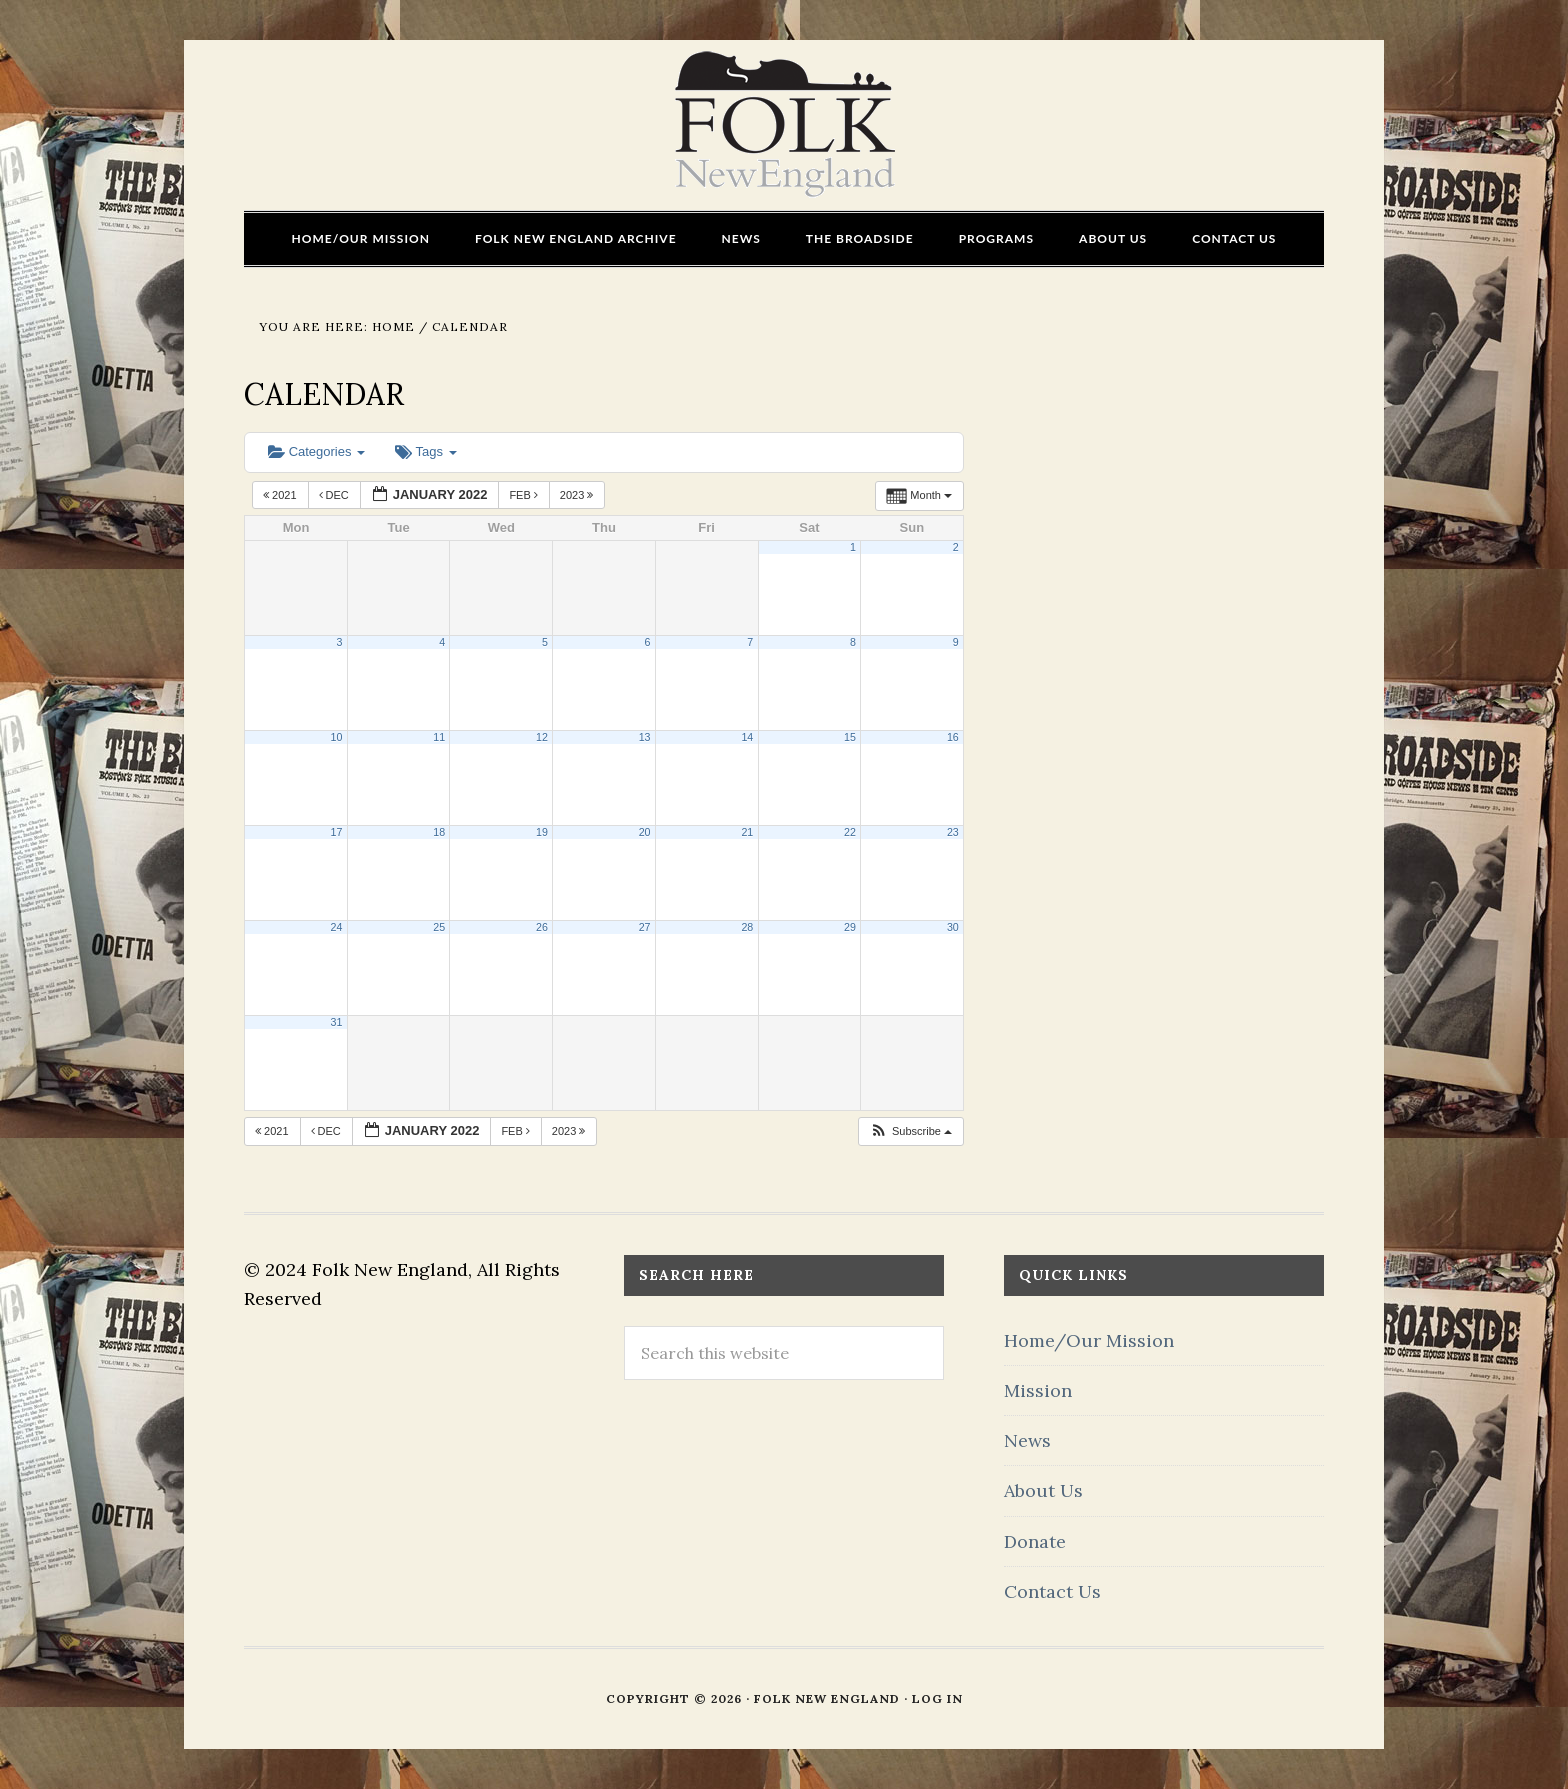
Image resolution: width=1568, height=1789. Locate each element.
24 (337, 927)
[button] (910, 1131)
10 (337, 737)
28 (747, 927)
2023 (578, 495)
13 (645, 737)
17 (337, 832)
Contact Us (1052, 1591)
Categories (316, 451)
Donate (1035, 1541)
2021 (281, 495)
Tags (425, 451)
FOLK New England (784, 125)
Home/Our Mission (1089, 1340)
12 (542, 737)
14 (747, 737)
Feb (525, 495)
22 (850, 832)
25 (439, 927)
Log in (937, 1698)
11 (439, 737)
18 (439, 832)
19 (542, 832)
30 (953, 927)
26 (542, 927)
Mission (1038, 1390)
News (1027, 1440)
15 (850, 737)
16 (953, 737)
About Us (1043, 1490)
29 (850, 927)
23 (953, 832)
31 (337, 1022)
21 (747, 832)
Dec (335, 495)
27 (645, 927)
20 (645, 832)
